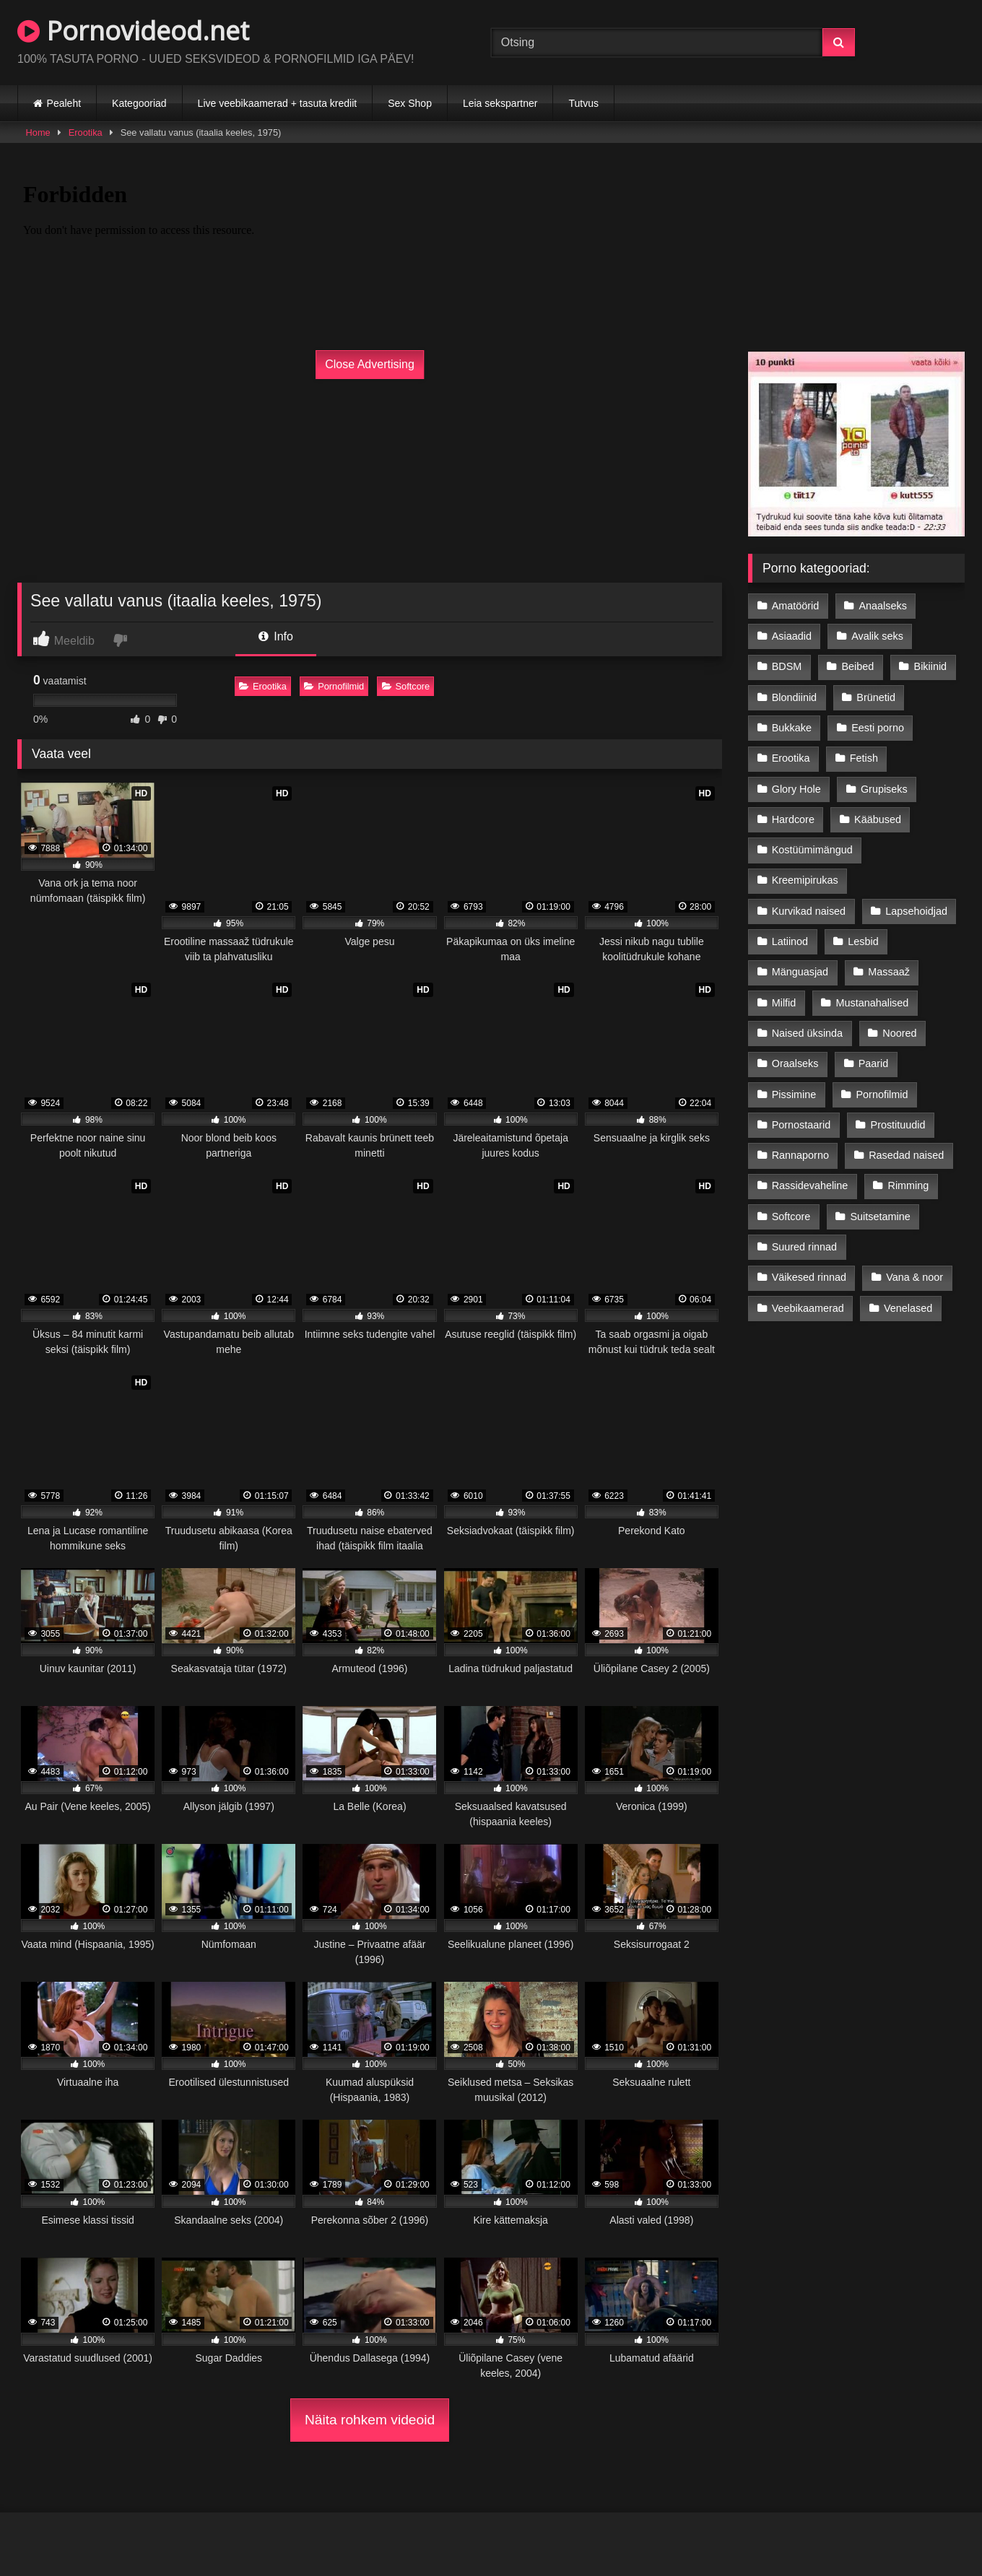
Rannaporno (800, 1155)
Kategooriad (139, 103)
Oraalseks (795, 1063)
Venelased (908, 1308)
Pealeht (64, 103)
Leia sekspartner (500, 103)
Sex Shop (410, 103)
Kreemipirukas (805, 880)
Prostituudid (898, 1125)
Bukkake (792, 728)
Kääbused (877, 819)
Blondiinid (794, 697)
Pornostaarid (801, 1125)
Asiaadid (792, 636)
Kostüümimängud (812, 850)
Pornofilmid (334, 686)
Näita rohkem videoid (370, 2419)
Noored (899, 1033)
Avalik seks (877, 636)
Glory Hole (796, 789)
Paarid (874, 1063)
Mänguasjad (800, 972)
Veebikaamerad (808, 1308)
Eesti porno (877, 728)
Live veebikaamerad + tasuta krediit (277, 103)
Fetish (864, 758)
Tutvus (583, 103)
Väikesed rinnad (809, 1277)
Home (38, 132)
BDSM (787, 666)
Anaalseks (883, 606)
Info (275, 636)
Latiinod (790, 941)
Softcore (406, 686)
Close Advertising (369, 364)
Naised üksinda (807, 1033)
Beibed (858, 666)
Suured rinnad (804, 1247)
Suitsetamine (881, 1216)
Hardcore (793, 819)
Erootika (86, 132)
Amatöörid (796, 606)
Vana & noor (914, 1277)
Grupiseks (884, 789)
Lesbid (863, 941)
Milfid (784, 1003)
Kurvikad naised (809, 911)
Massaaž (889, 972)
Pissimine (794, 1094)
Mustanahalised (872, 1003)
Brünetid (875, 697)
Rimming (908, 1185)
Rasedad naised (906, 1155)
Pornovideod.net (133, 30)
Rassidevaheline (810, 1185)
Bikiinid (930, 666)
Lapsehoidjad (916, 911)
